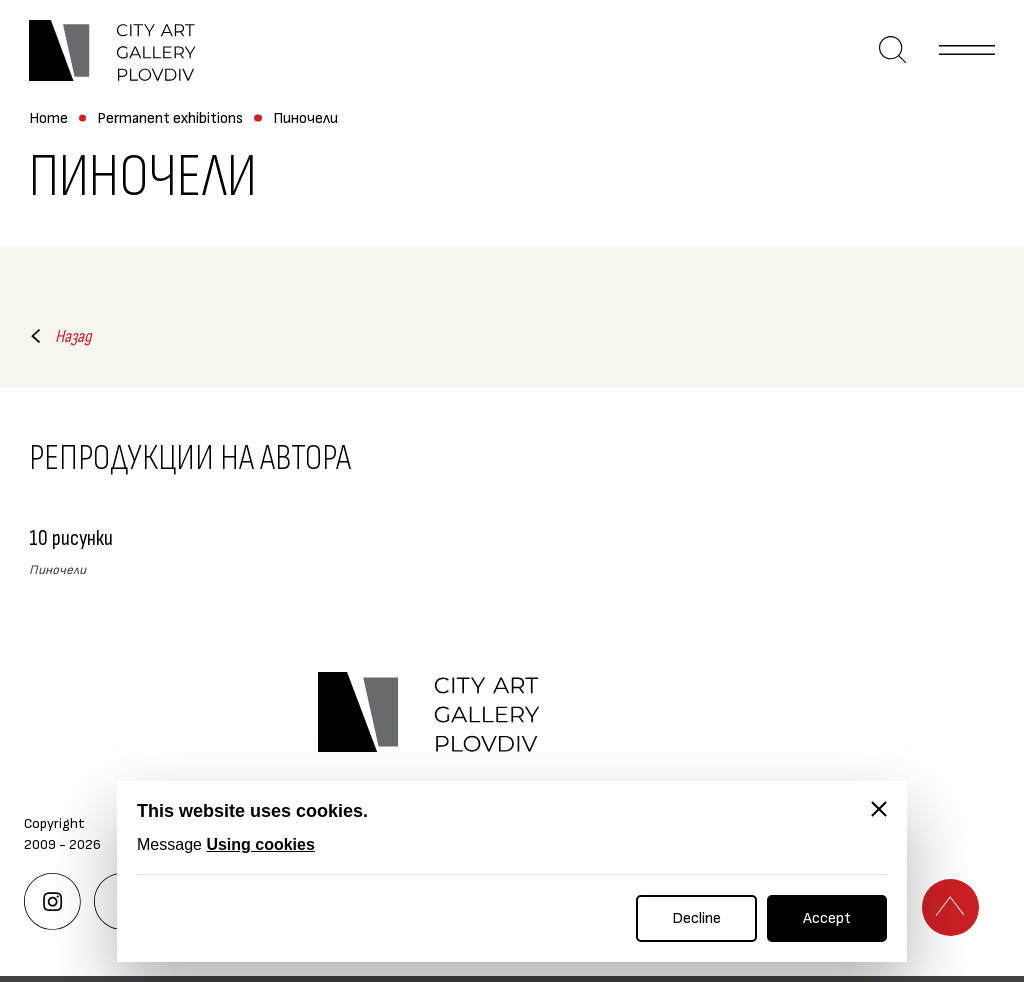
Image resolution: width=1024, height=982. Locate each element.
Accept (827, 918)
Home (48, 119)
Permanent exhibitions (170, 119)
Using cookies (260, 844)
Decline (696, 918)
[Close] (879, 809)
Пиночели (305, 119)
